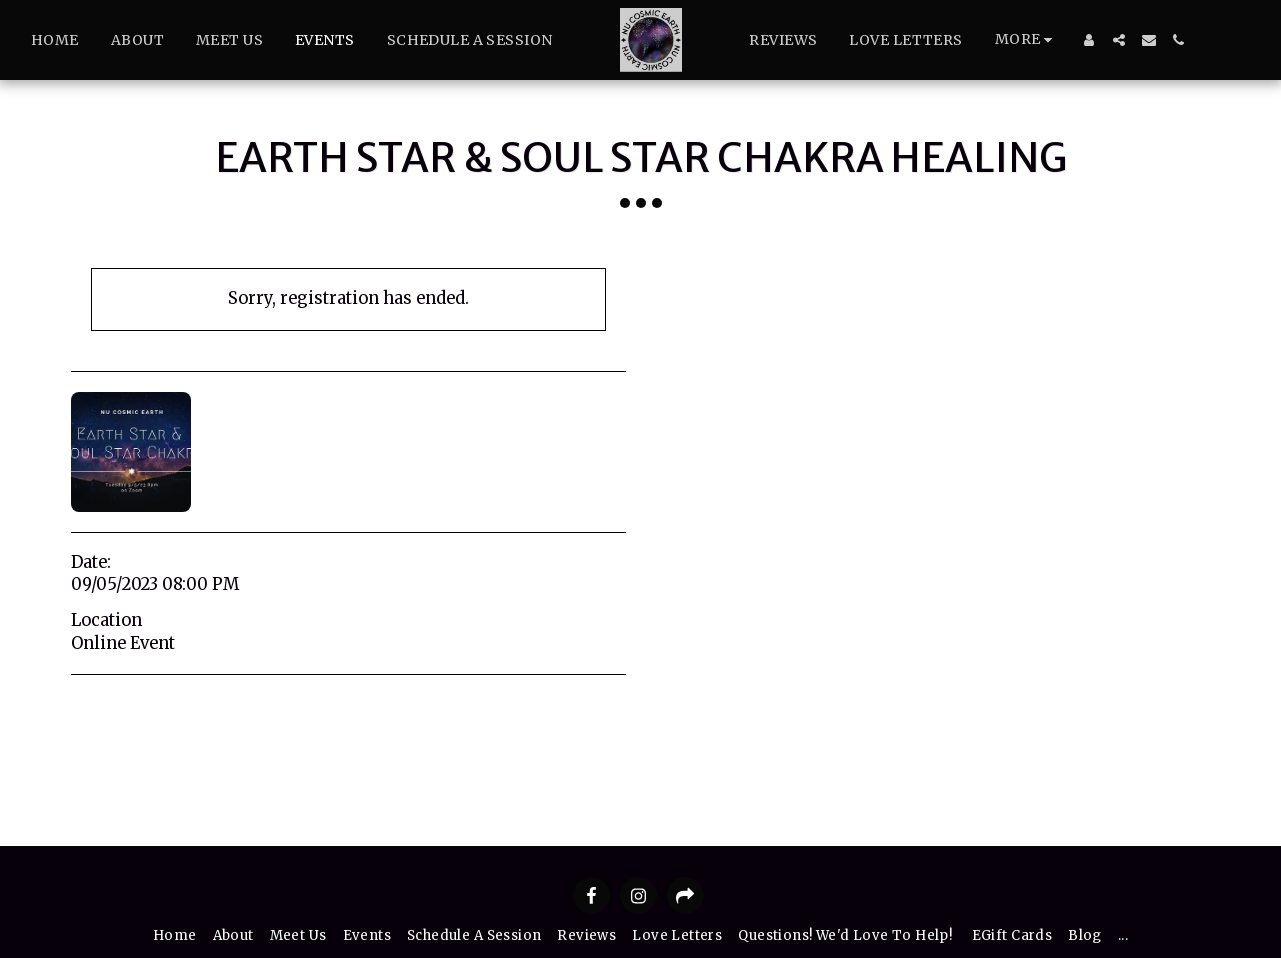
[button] (1119, 40)
